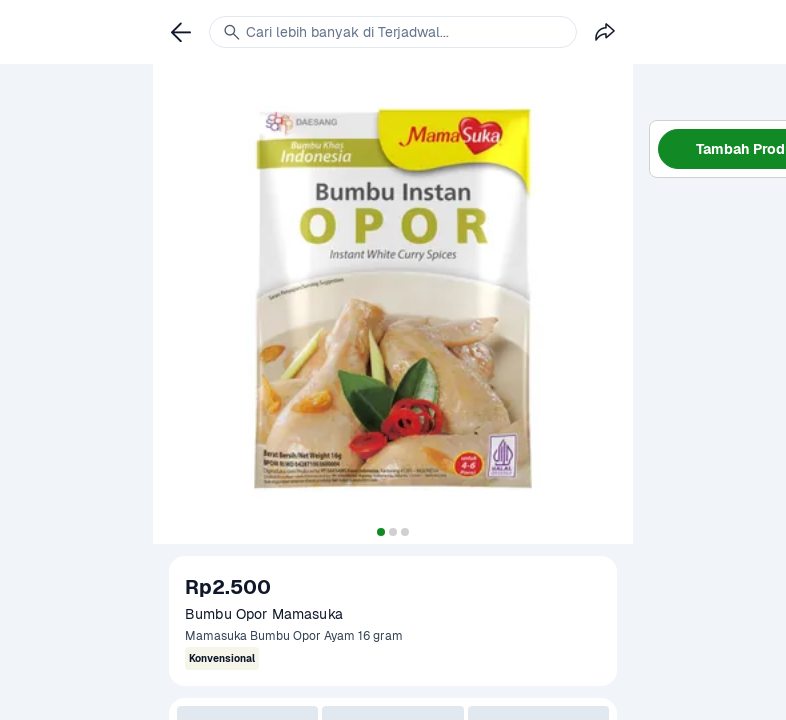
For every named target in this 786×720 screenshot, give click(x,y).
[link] (181, 32)
